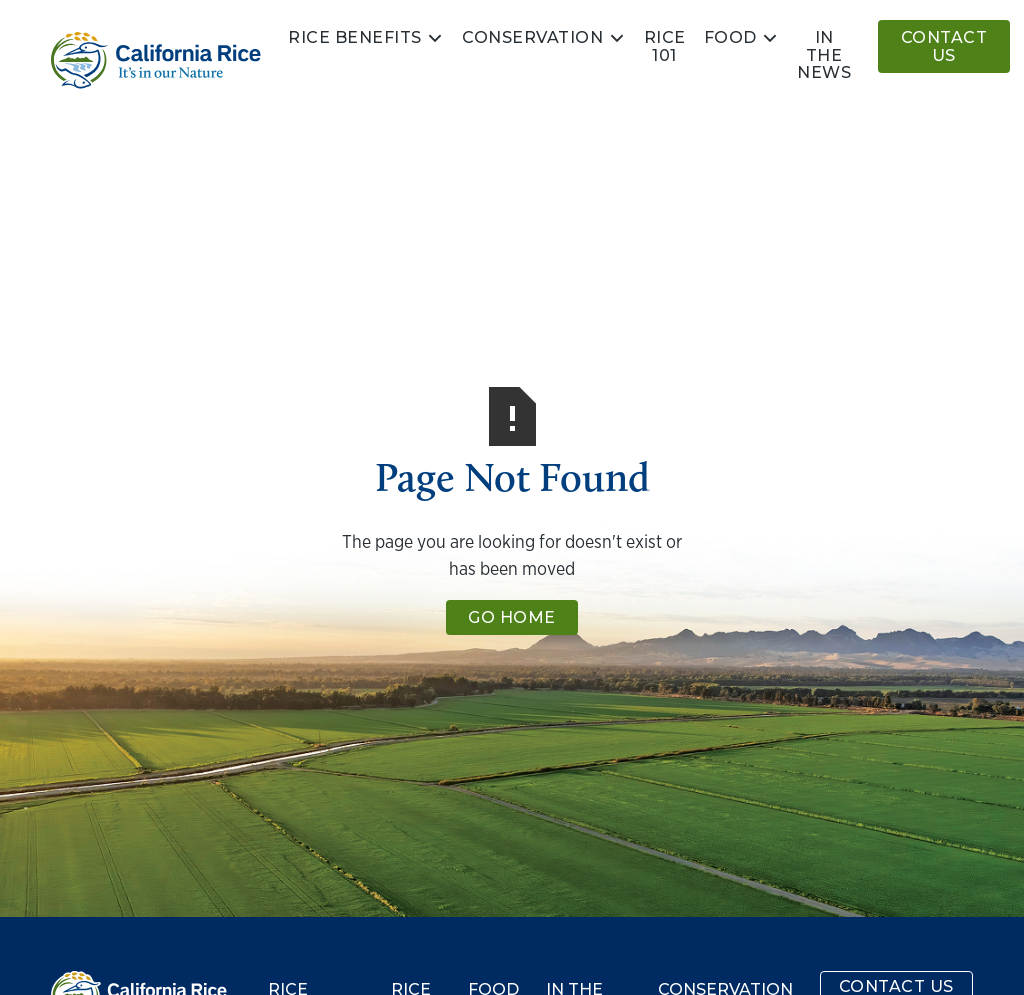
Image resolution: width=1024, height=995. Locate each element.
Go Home (512, 617)
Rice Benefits (355, 38)
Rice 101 (665, 46)
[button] (366, 38)
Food (730, 38)
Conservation (532, 38)
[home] (156, 60)
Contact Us (944, 46)
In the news (824, 55)
